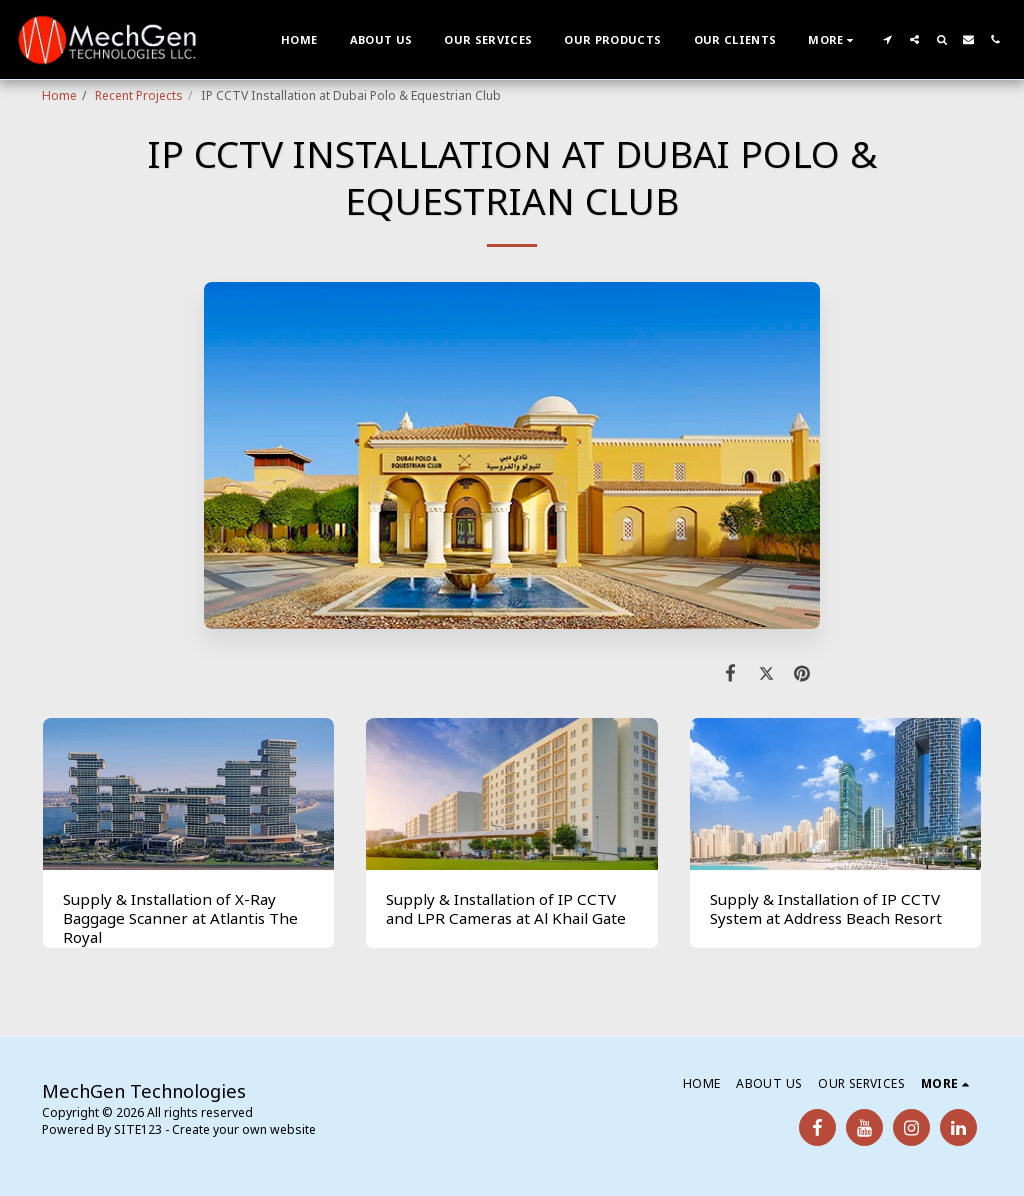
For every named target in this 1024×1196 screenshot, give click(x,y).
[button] (887, 39)
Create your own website (244, 1129)
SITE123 (138, 1129)
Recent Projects (139, 95)
